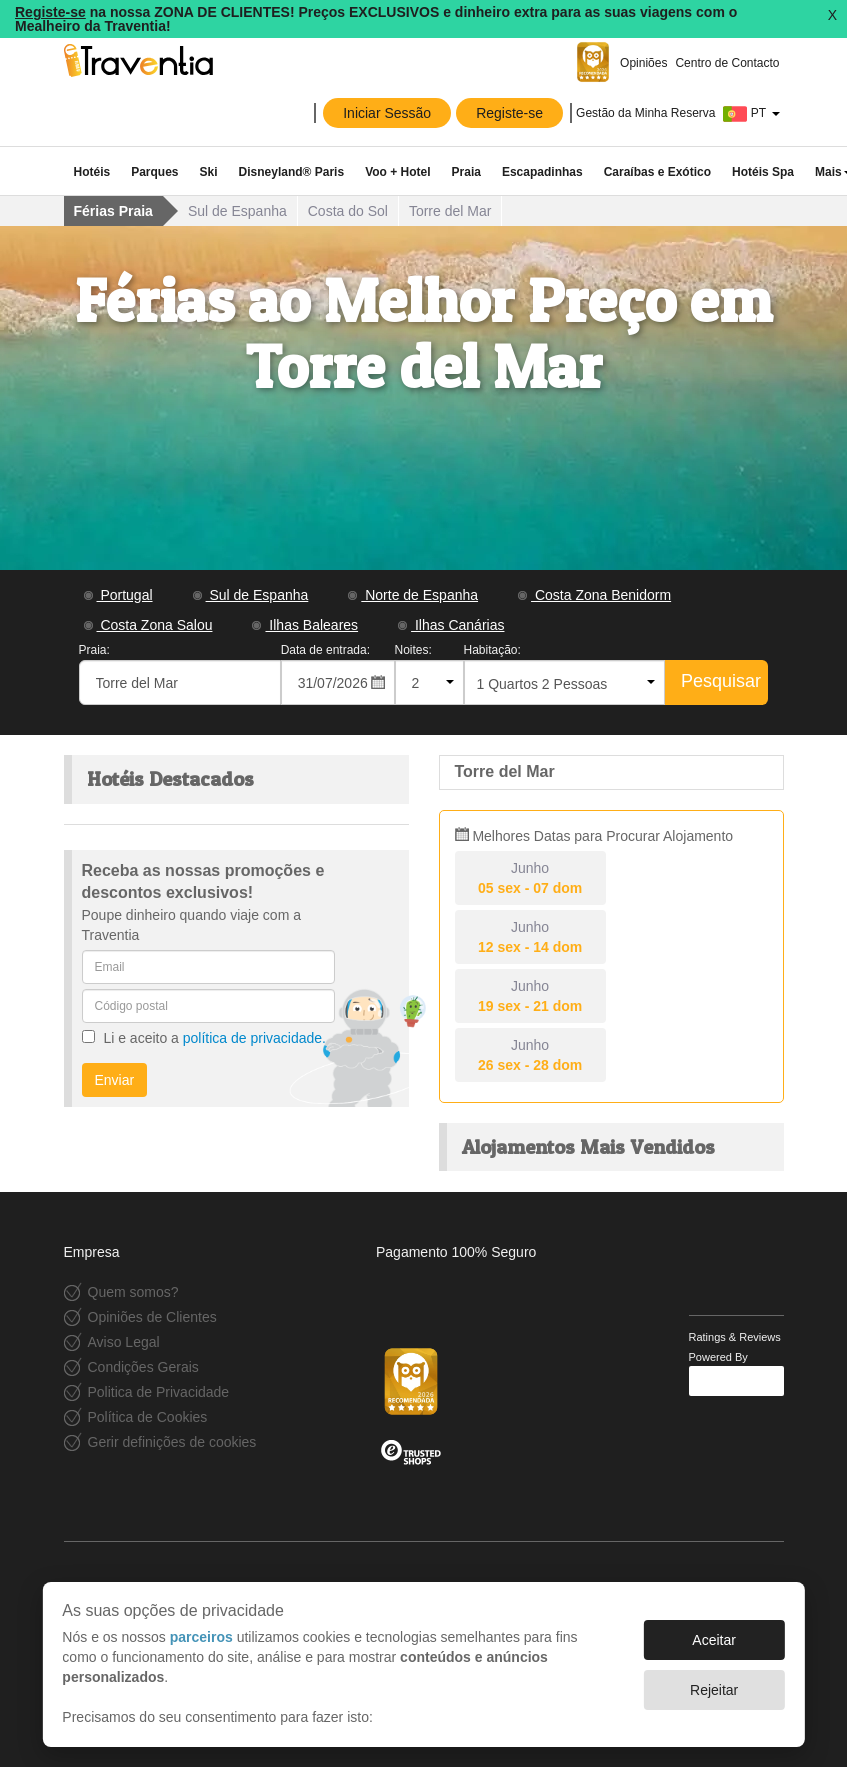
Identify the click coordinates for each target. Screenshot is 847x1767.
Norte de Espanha (413, 595)
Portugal (118, 595)
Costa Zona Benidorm (594, 595)
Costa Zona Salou (148, 625)
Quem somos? (133, 1292)
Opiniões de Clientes (152, 1317)
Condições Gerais (143, 1367)
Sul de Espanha (251, 595)
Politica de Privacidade (159, 1392)
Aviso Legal (124, 1342)
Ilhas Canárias (451, 625)
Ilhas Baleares (305, 625)
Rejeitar (714, 1690)
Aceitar (714, 1640)
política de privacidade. (254, 1038)
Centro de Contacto (727, 63)
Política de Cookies (148, 1417)
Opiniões (642, 63)
